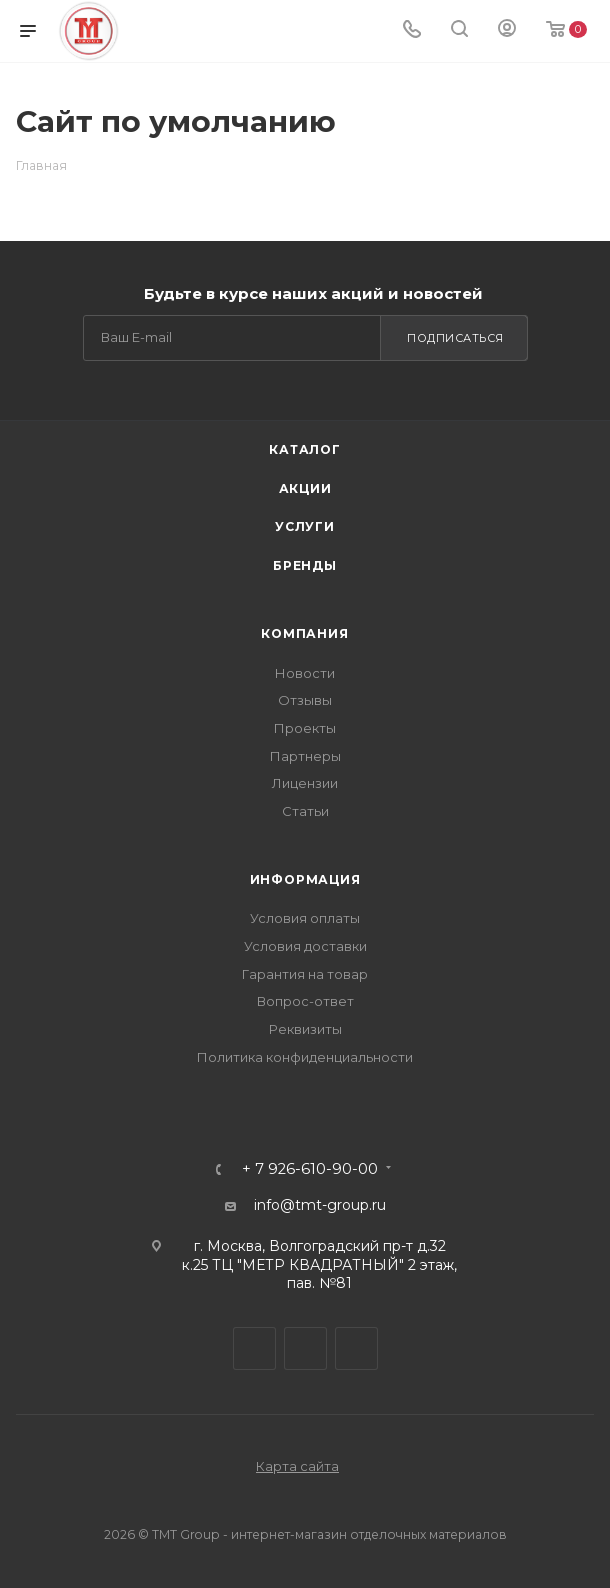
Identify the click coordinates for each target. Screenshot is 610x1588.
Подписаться (455, 338)
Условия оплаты (305, 918)
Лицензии (305, 783)
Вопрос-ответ (305, 1001)
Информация (305, 879)
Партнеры (305, 756)
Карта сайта (297, 1466)
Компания (304, 633)
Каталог (305, 449)
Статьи (305, 811)
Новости (305, 673)
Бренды (305, 565)
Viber (305, 1348)
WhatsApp (356, 1348)
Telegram (254, 1348)
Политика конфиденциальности (305, 1057)
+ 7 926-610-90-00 (310, 1169)
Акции (305, 488)
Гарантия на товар (305, 974)
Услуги (305, 526)
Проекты (305, 728)
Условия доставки (305, 946)
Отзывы (305, 700)
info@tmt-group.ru (320, 1205)
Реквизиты (305, 1029)
